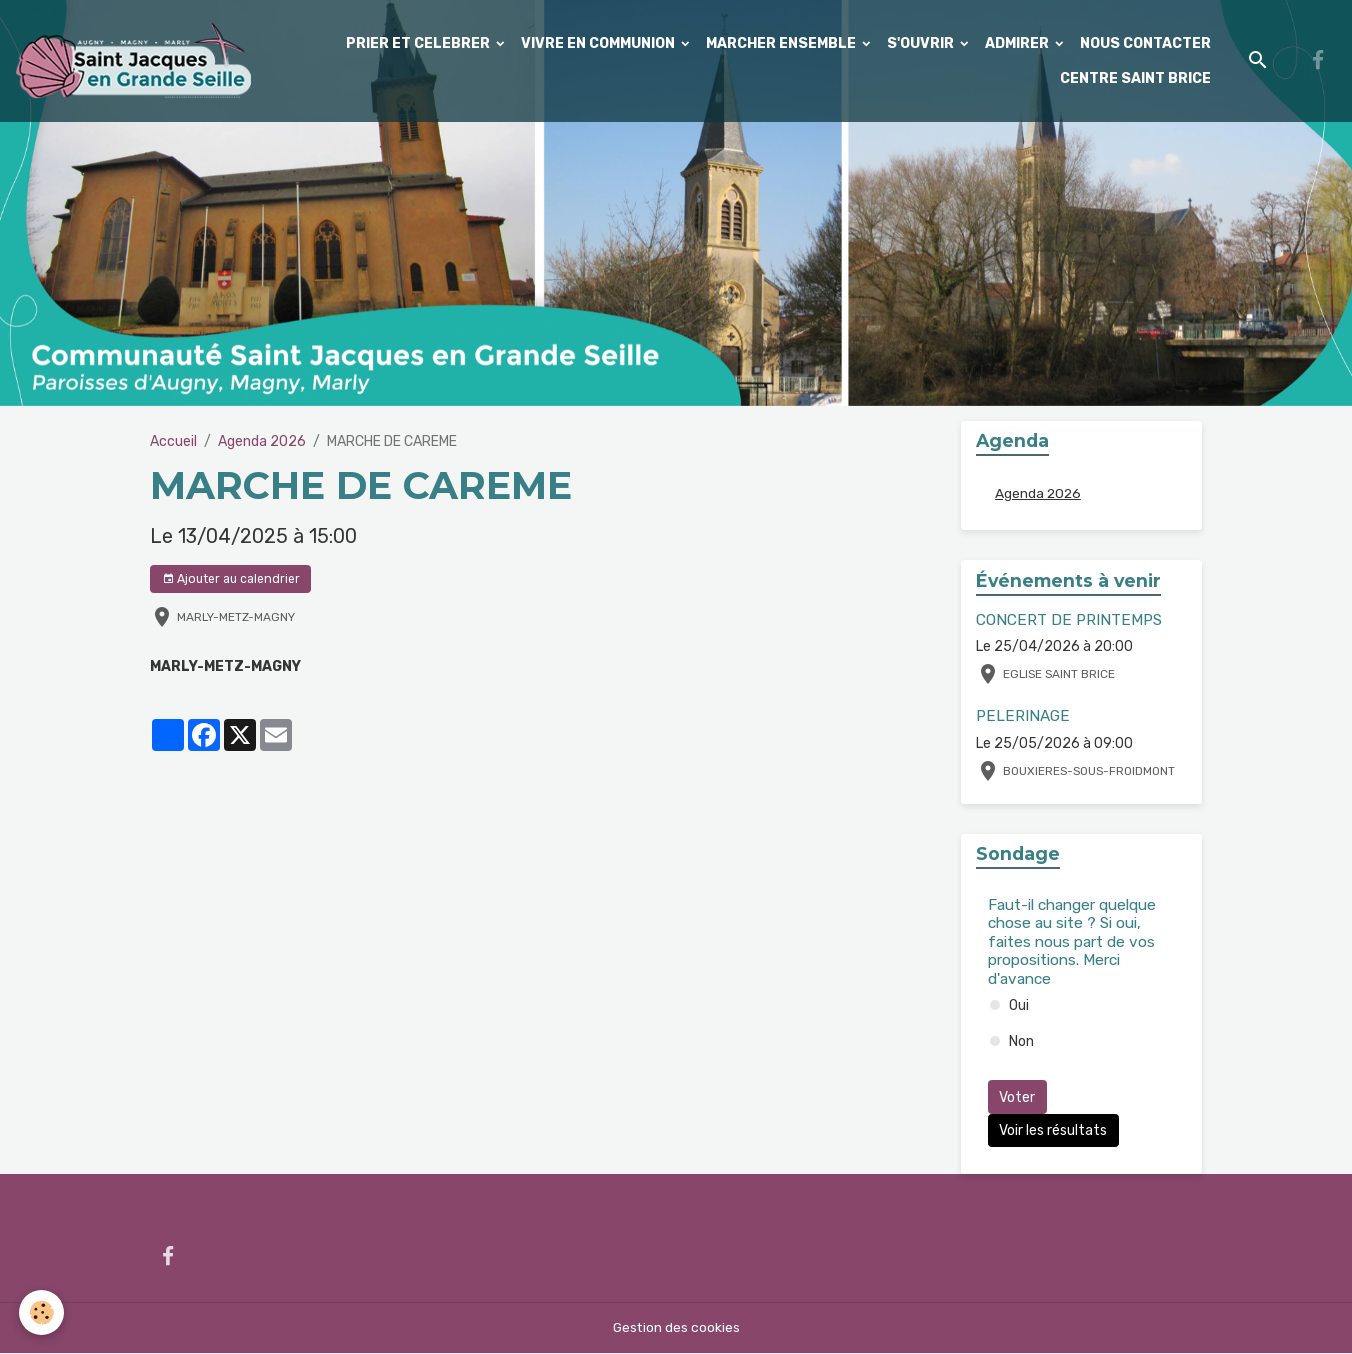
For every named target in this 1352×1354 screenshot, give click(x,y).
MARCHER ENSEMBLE (782, 43)
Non (1021, 1042)
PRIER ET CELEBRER (419, 43)
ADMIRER (1018, 43)
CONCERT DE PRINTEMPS (1069, 620)
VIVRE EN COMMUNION (599, 43)
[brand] (132, 61)
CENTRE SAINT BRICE (1135, 78)
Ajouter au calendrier (231, 579)
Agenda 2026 (262, 441)
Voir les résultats (1053, 1130)
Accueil (173, 441)
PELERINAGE (1023, 717)
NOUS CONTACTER (1145, 43)
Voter (1017, 1097)
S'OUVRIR (922, 43)
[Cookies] (42, 1312)
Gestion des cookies (676, 1328)
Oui (1019, 1006)
